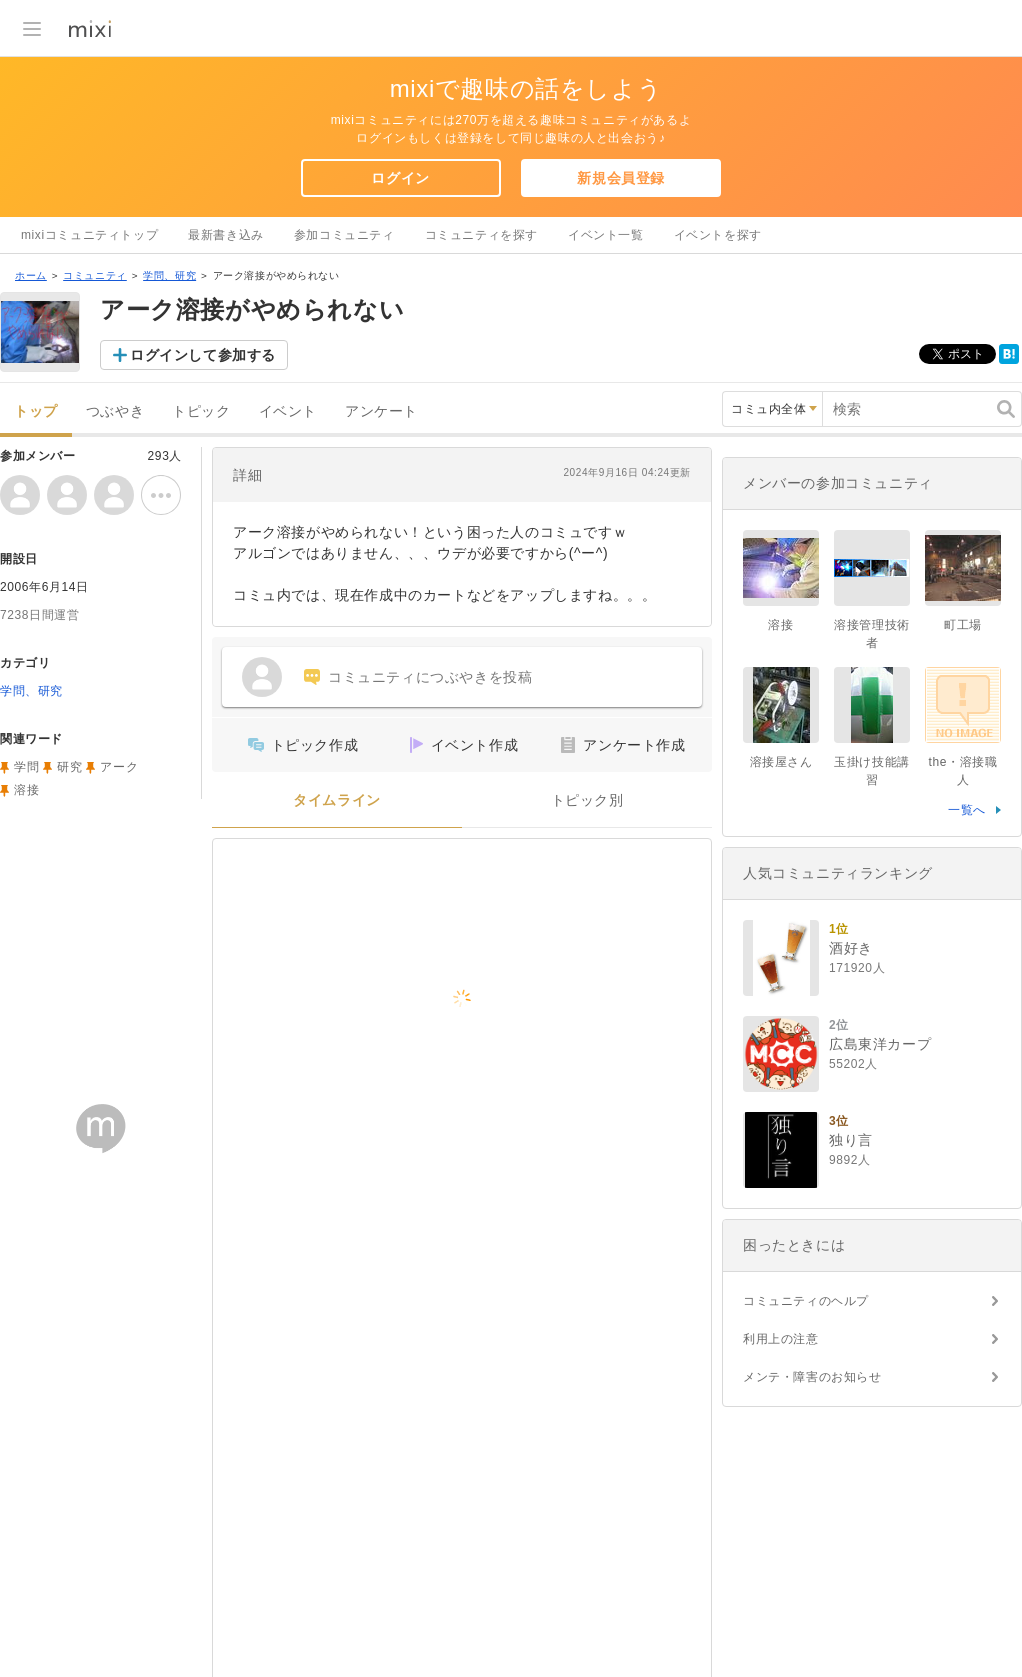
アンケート (381, 411)
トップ (36, 411)
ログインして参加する (203, 355)
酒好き (851, 948)
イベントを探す (718, 235)
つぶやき (115, 411)
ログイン (400, 178)
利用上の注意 (781, 1339)
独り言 (851, 1140)
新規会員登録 (621, 178)
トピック (201, 411)
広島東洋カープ (880, 1044)
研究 (69, 767)
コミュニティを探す (481, 235)
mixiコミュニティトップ (89, 235)
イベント (288, 411)
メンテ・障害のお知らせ (812, 1377)
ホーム (31, 275)
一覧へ (967, 810)
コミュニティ (95, 275)
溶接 (26, 790)
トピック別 (587, 800)
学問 (26, 767)
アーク (119, 767)
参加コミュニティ (344, 235)
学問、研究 (169, 275)
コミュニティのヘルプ (806, 1301)
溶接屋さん (781, 762)
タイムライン (337, 800)
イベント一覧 (606, 235)
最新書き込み (226, 235)
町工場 (963, 625)
